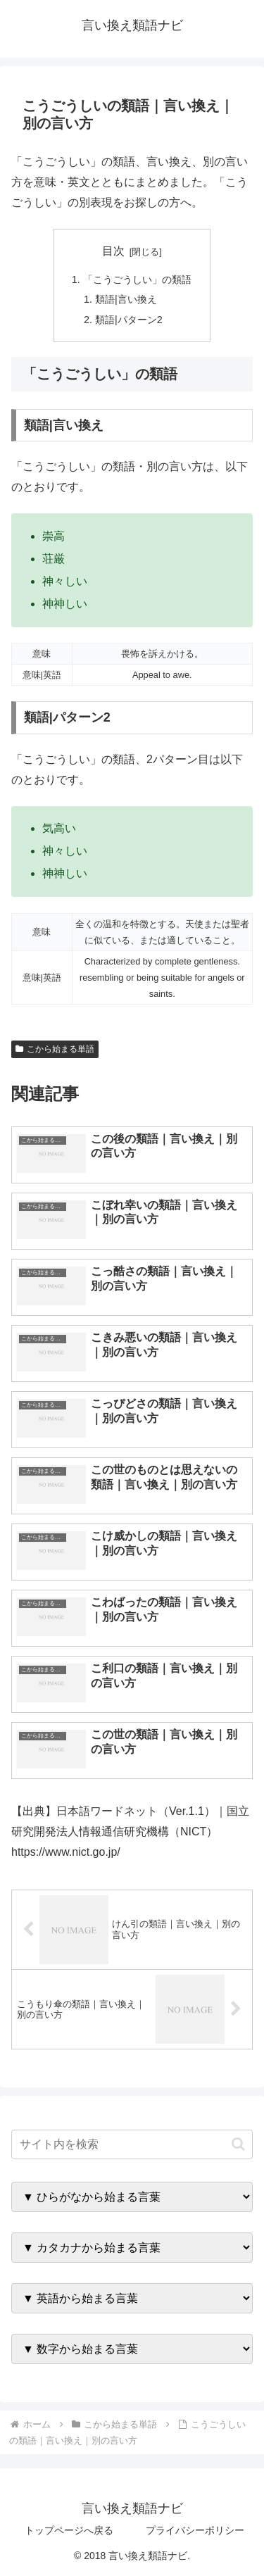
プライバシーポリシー (195, 2530)
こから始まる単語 (54, 1049)
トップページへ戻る (69, 2530)
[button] (238, 2144)
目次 (113, 251)
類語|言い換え (126, 299)
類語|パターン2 (129, 319)
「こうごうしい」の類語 (137, 279)
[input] (132, 2144)
